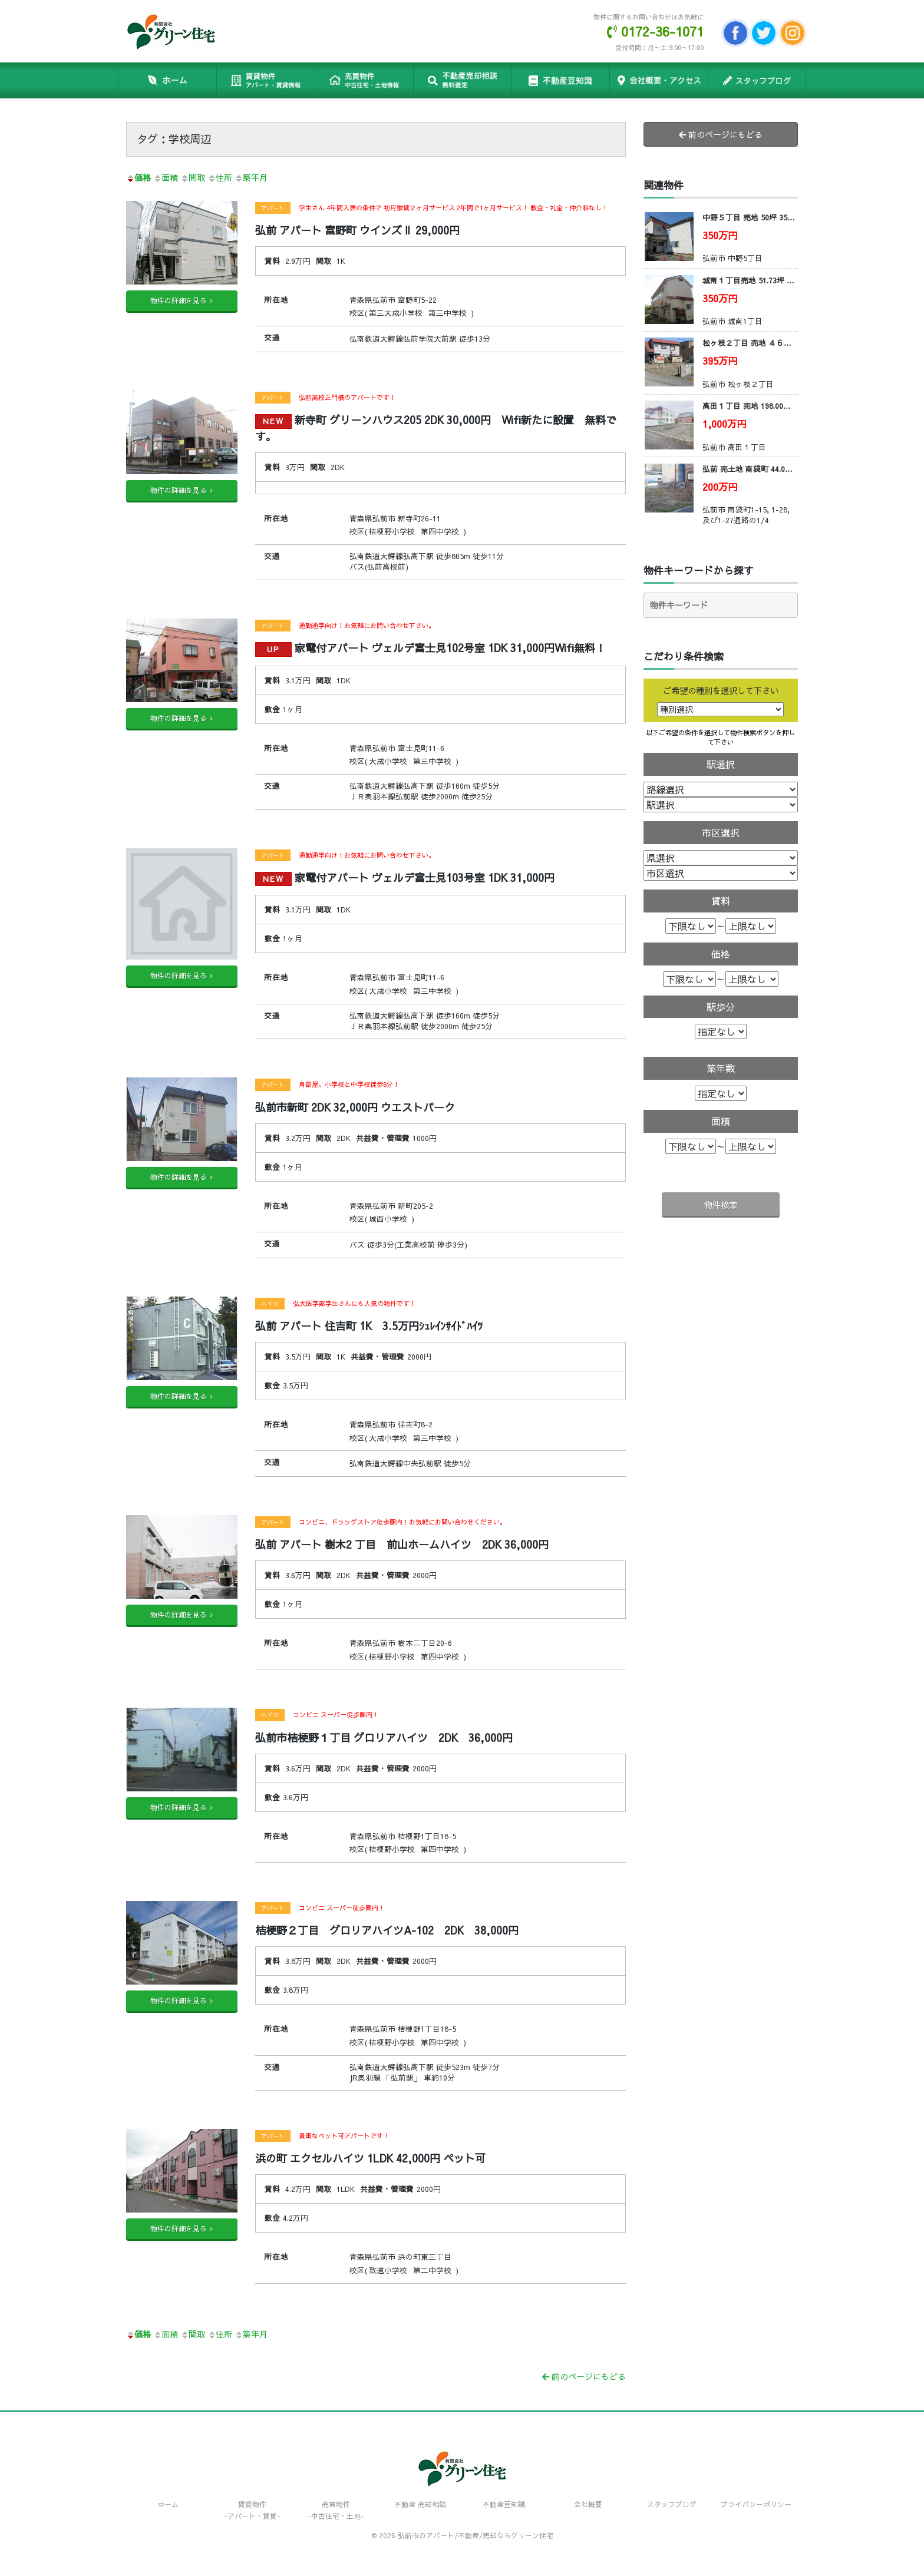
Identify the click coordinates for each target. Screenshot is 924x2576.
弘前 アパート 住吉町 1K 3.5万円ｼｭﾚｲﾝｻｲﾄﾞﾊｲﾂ (369, 1325)
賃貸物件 (265, 80)
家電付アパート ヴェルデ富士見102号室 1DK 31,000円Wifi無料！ (430, 647)
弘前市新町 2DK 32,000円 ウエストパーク (355, 1107)
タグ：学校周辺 (174, 138)
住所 (219, 177)
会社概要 (588, 2504)
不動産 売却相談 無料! (462, 80)
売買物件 (364, 80)
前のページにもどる (584, 2376)
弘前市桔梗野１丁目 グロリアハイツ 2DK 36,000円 (384, 1737)
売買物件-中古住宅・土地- (336, 2510)
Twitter (764, 33)
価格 (138, 177)
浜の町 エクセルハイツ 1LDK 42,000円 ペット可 (370, 2158)
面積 (165, 177)
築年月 (251, 177)
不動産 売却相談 (420, 2504)
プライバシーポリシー (756, 2504)
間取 (192, 177)
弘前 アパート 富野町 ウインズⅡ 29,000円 (357, 230)
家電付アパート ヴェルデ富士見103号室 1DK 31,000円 (405, 877)
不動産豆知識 (560, 80)
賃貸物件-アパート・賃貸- (252, 2510)
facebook (735, 33)
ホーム (167, 80)
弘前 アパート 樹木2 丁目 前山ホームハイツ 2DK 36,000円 (402, 1544)
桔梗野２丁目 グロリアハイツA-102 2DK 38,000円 (387, 1930)
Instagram (792, 33)
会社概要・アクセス (658, 80)
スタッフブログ (757, 80)
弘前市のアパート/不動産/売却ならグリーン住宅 (475, 2535)
